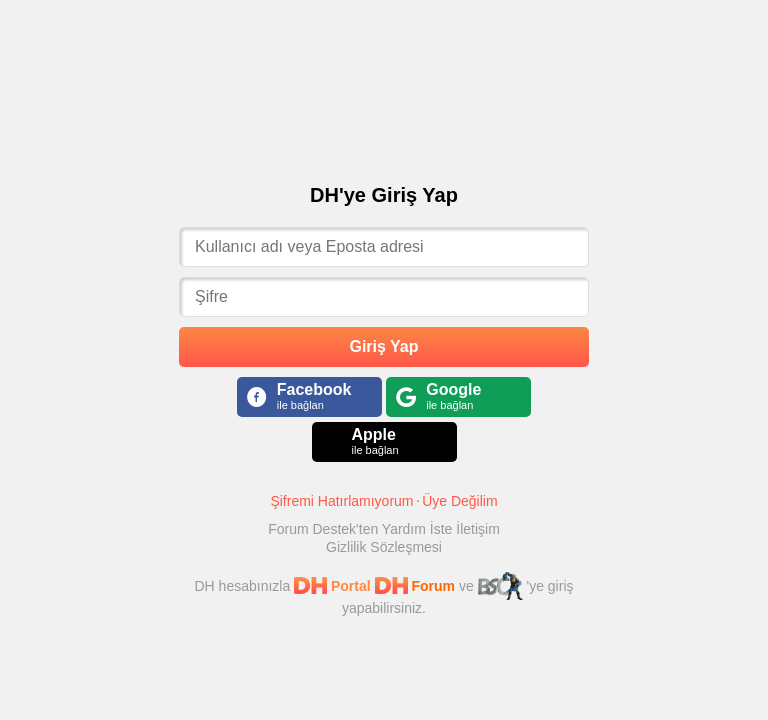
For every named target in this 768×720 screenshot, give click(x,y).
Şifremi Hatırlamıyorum (341, 501)
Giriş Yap (383, 346)
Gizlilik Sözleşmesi (384, 547)
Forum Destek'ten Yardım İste (362, 529)
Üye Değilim (459, 501)
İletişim (478, 529)
